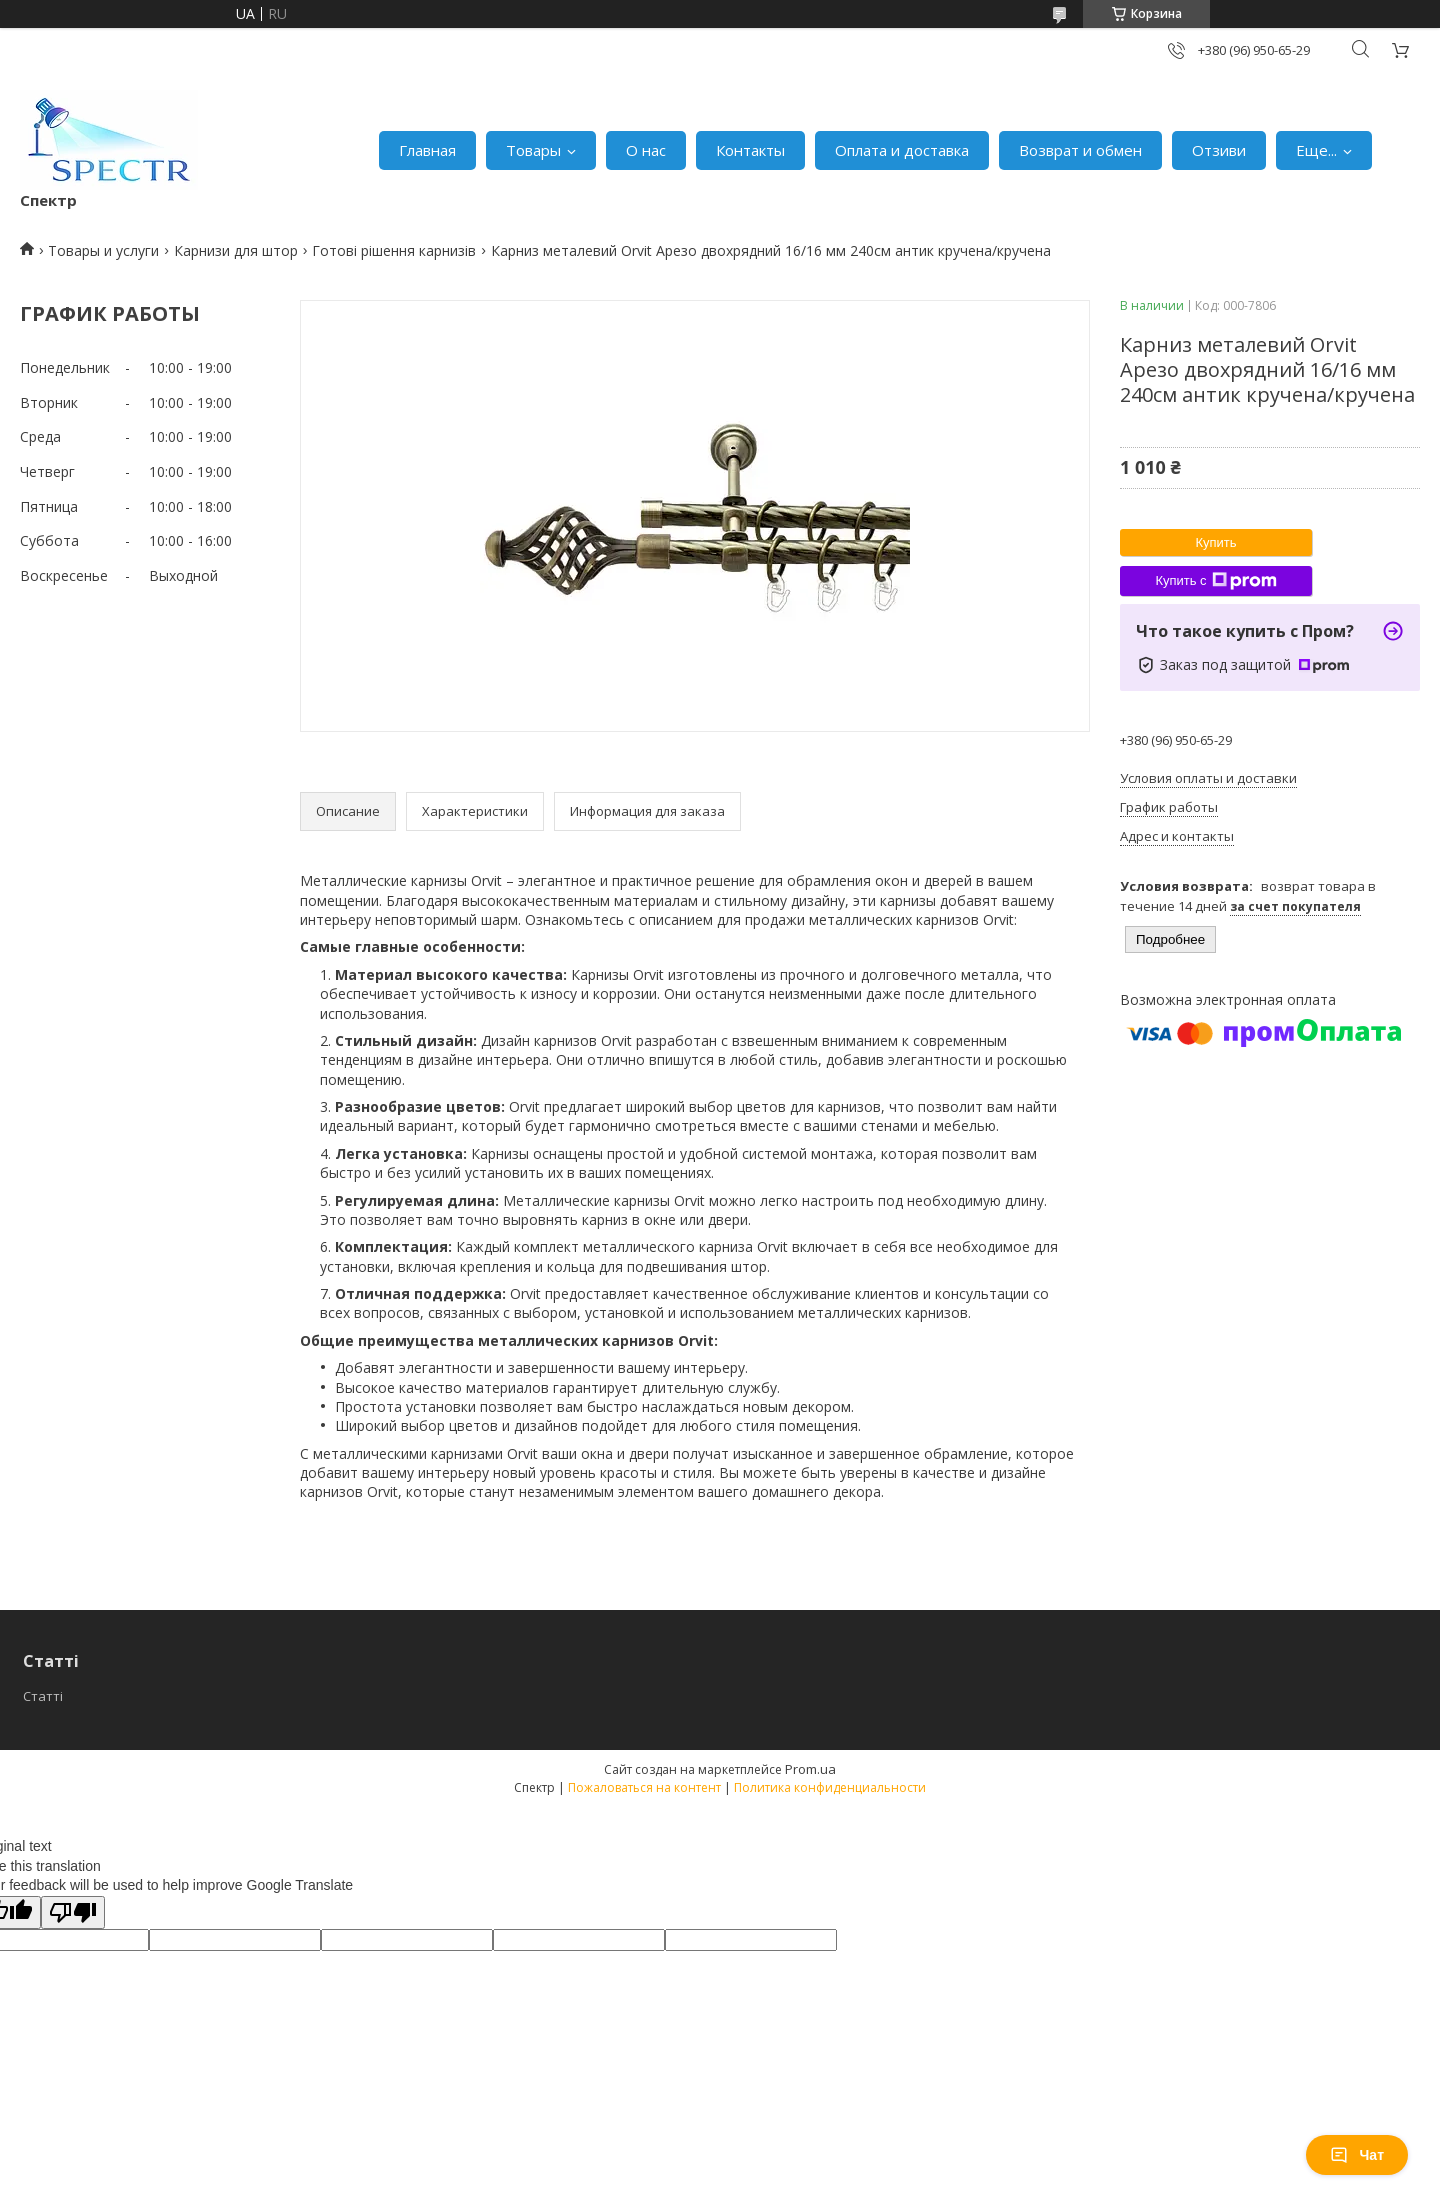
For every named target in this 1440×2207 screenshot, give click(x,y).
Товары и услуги (103, 250)
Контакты (750, 150)
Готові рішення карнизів (394, 250)
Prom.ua (810, 1769)
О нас (646, 150)
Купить (1215, 542)
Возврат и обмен (1080, 150)
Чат (1357, 2155)
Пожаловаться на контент (644, 1787)
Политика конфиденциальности (830, 1787)
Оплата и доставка (902, 150)
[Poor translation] (73, 1912)
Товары (533, 150)
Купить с (1215, 581)
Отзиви (1219, 150)
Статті (43, 1696)
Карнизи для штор (236, 250)
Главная (427, 150)
